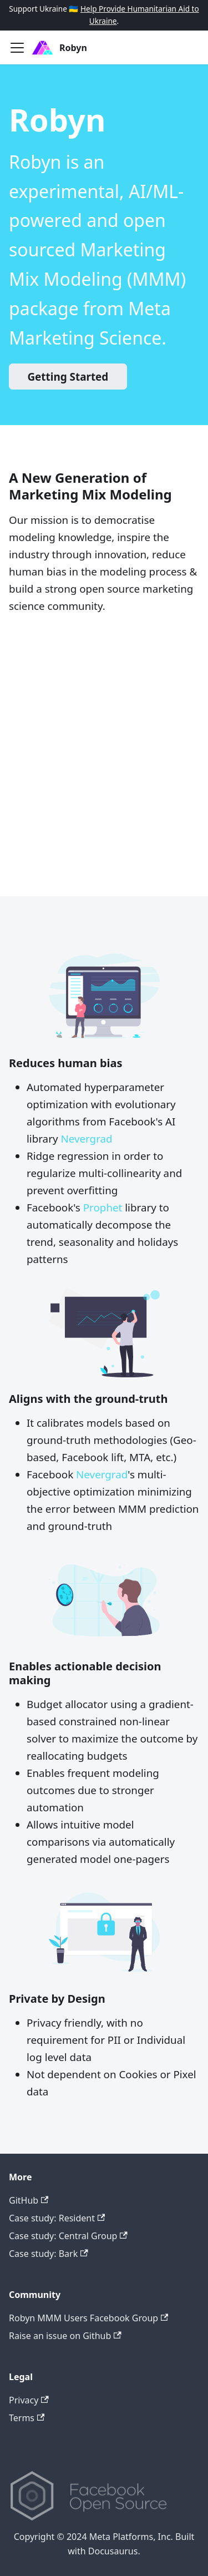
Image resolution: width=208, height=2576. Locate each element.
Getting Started (67, 377)
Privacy (29, 2400)
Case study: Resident (57, 2218)
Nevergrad (86, 1139)
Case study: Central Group (68, 2236)
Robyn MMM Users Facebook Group (88, 2318)
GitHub (28, 2200)
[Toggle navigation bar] (17, 47)
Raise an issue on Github (65, 2336)
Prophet (103, 1207)
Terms (26, 2418)
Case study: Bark (48, 2253)
